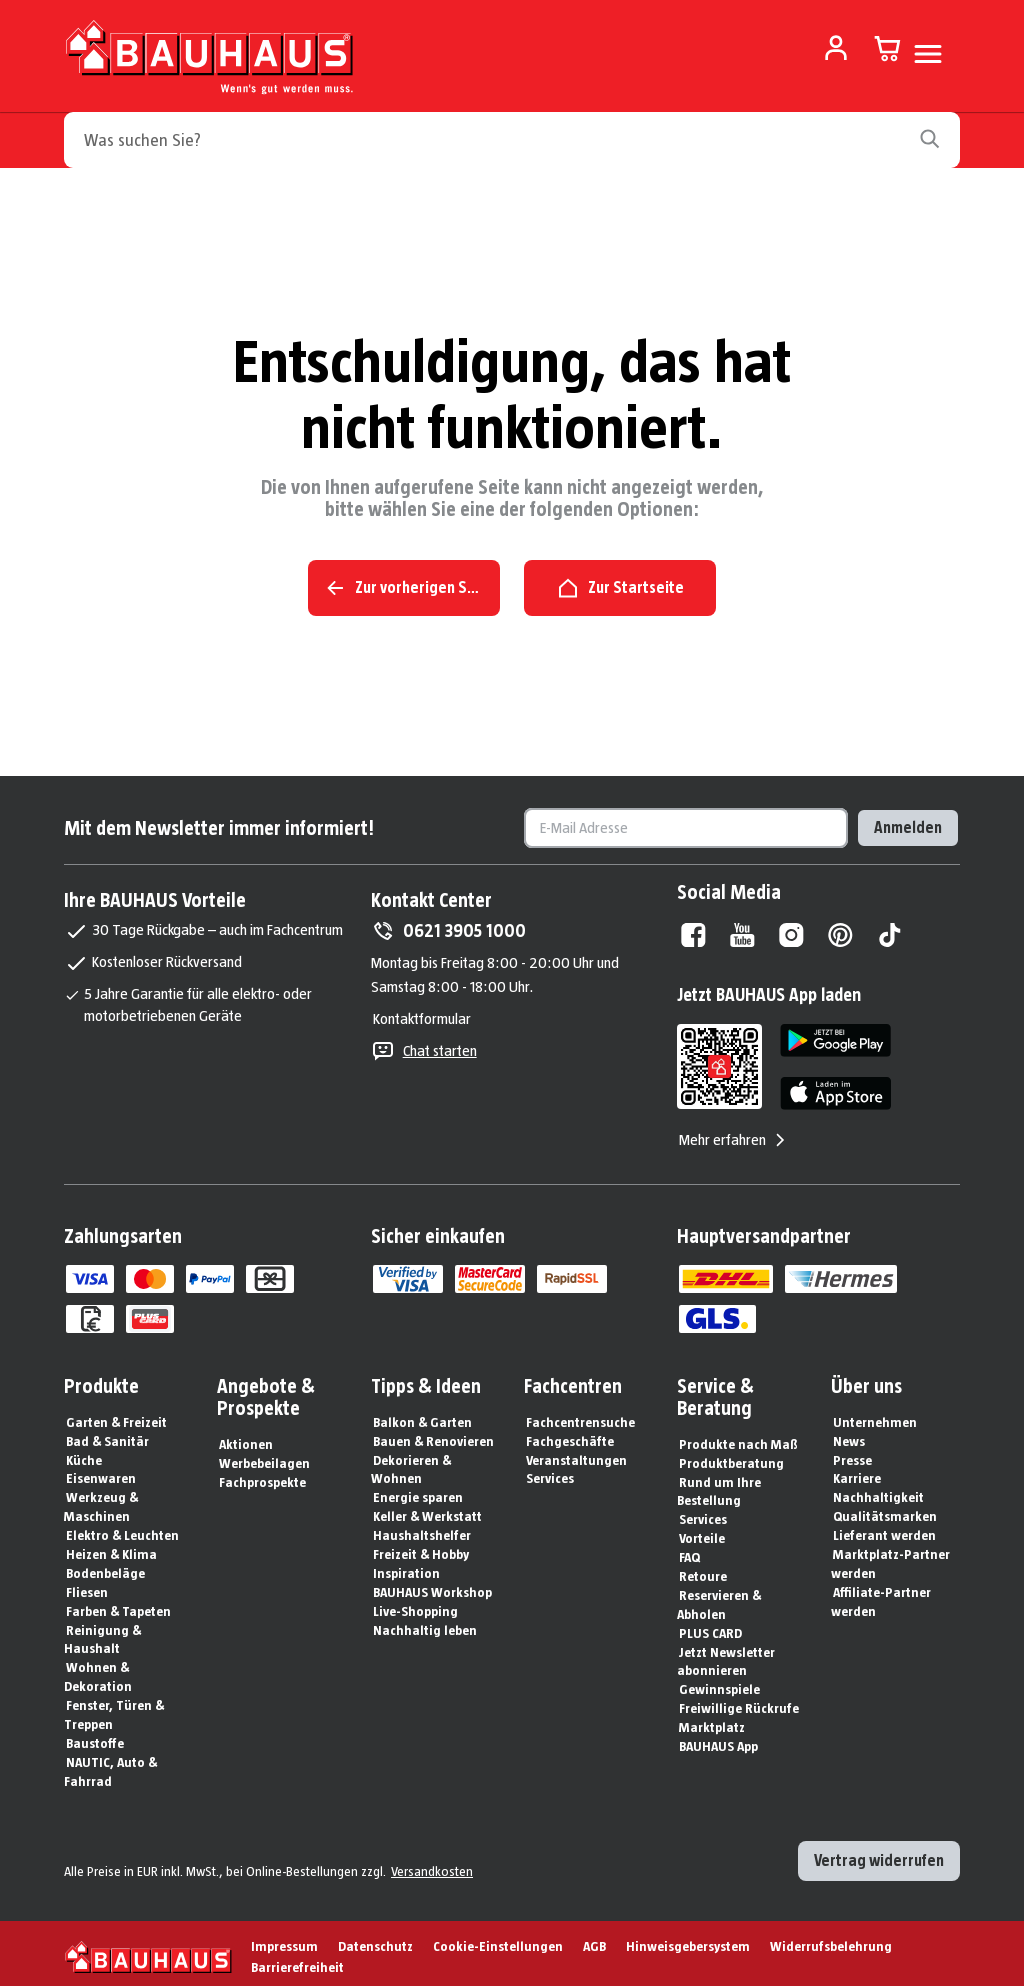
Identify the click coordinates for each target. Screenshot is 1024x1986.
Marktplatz (712, 1721)
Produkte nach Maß (738, 1438)
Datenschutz (375, 1940)
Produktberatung (731, 1457)
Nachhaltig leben (425, 1624)
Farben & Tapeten (118, 1605)
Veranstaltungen (576, 1454)
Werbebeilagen (264, 1457)
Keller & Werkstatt (427, 1510)
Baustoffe (95, 1737)
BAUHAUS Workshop (432, 1586)
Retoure (703, 1570)
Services (550, 1472)
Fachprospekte (262, 1476)
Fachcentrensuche (580, 1416)
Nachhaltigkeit (878, 1491)
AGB (594, 1940)
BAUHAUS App (718, 1740)
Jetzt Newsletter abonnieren (726, 1655)
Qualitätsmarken (885, 1510)
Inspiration (406, 1567)
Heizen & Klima (111, 1548)
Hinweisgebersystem (688, 1940)
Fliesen (87, 1586)
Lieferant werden (884, 1529)
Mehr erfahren (734, 1134)
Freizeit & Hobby (421, 1548)
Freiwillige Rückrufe (739, 1702)
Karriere (857, 1472)
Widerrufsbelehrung (831, 1940)
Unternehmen (875, 1416)
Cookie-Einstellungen (498, 1940)
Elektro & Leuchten (122, 1529)
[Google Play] (835, 1034)
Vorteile (702, 1532)
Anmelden (908, 821)
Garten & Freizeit (116, 1416)
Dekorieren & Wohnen (411, 1463)
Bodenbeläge (105, 1567)
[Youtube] (742, 929)
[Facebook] (693, 929)
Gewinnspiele (719, 1683)
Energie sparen (418, 1491)
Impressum (284, 1940)
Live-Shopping (415, 1605)
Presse (852, 1454)
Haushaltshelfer (422, 1529)
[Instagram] (791, 929)
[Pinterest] (840, 929)
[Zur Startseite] (209, 61)
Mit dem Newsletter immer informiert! (219, 822)
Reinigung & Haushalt (102, 1633)
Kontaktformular (422, 1012)
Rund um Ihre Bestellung (719, 1485)
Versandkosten (432, 1865)
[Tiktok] (889, 929)
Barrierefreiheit (297, 1961)
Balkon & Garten (422, 1416)
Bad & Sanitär (107, 1435)
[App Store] (835, 1087)
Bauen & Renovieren (433, 1435)
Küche (84, 1454)
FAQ (689, 1551)
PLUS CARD (710, 1627)
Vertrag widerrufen (879, 1854)
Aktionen (246, 1438)
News (849, 1435)
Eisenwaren (101, 1472)
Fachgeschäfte (570, 1435)
